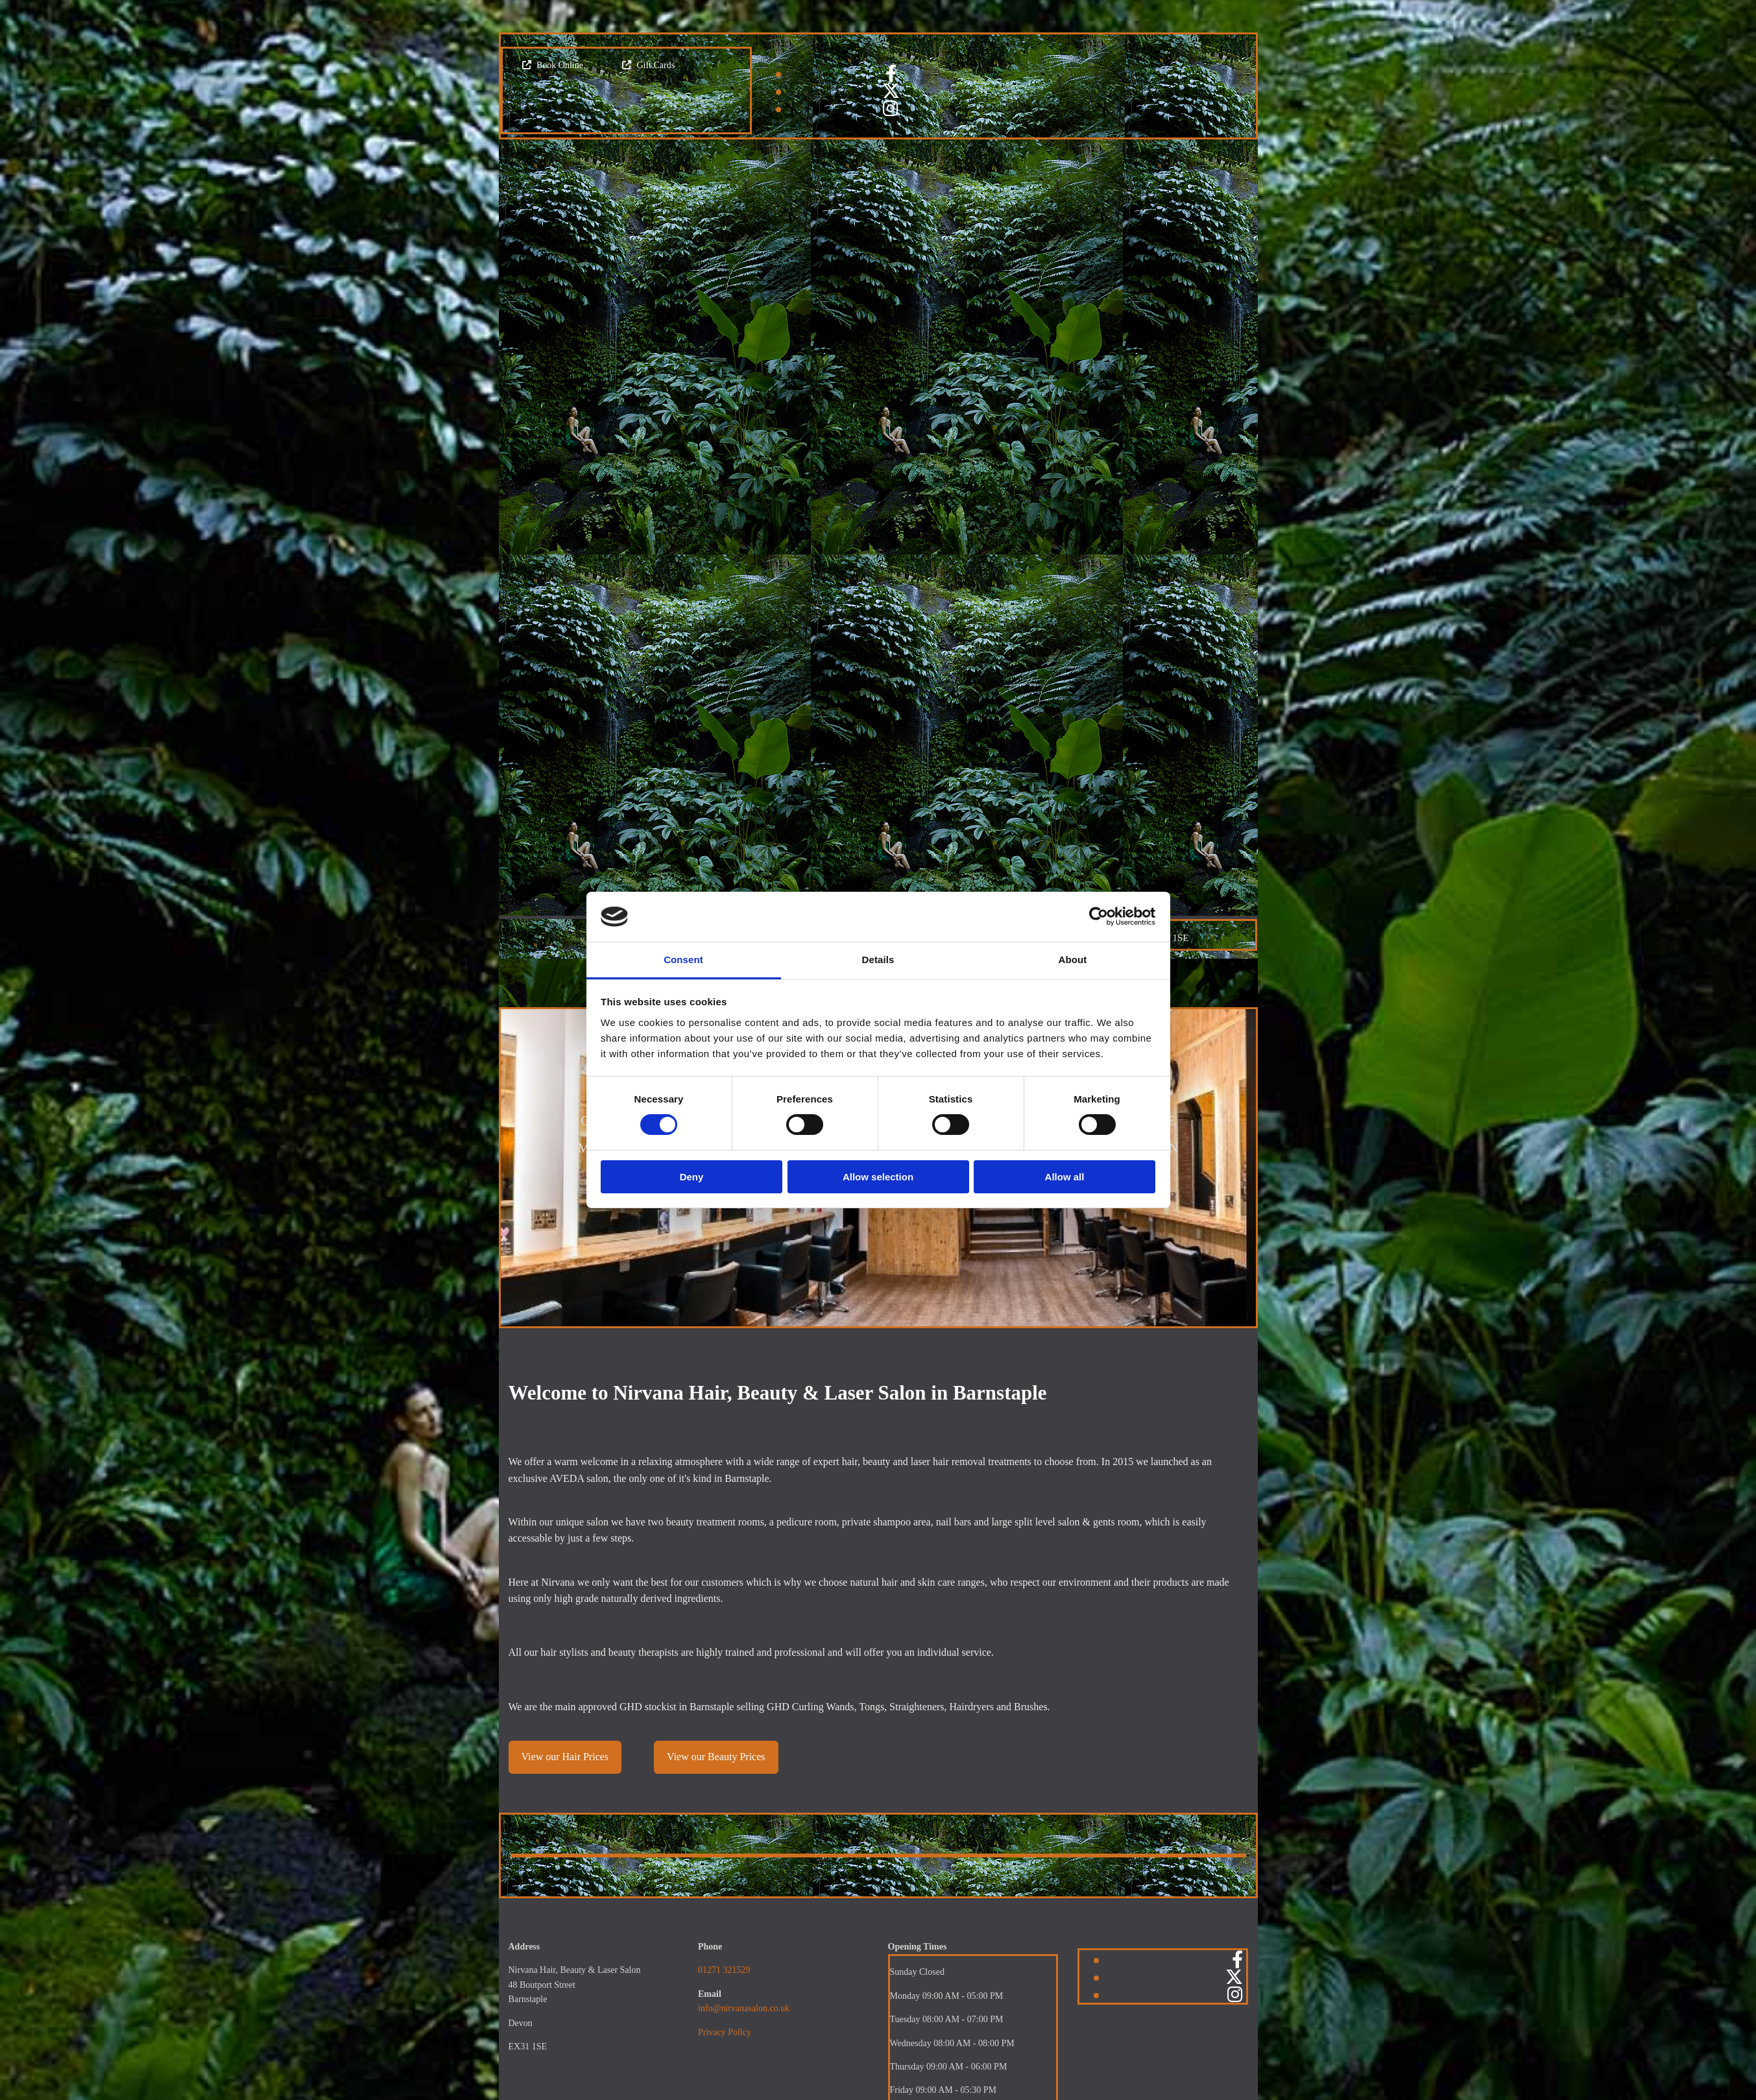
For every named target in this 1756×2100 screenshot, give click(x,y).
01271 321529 (724, 1970)
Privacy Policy (724, 2032)
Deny (692, 1176)
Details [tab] (878, 959)
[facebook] (890, 74)
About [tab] (1073, 959)
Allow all (1065, 1176)
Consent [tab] (683, 959)
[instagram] (890, 109)
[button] (552, 65)
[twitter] (891, 91)
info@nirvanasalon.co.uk (743, 2008)
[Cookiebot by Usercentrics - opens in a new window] (1098, 916)
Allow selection (878, 1176)
